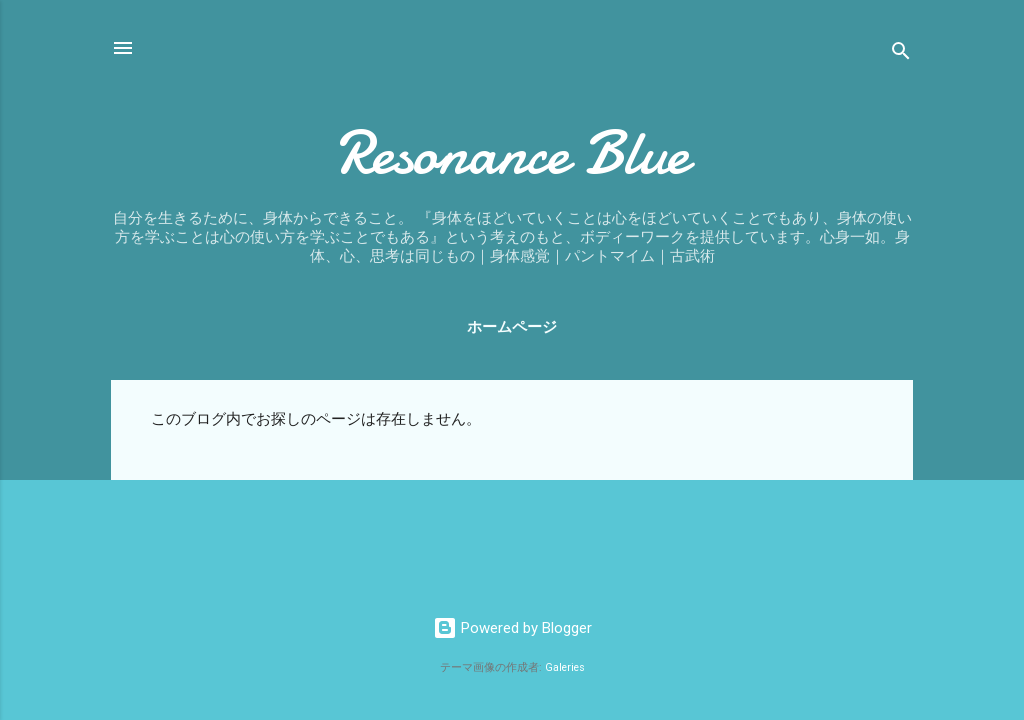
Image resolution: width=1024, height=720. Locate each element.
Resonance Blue (512, 153)
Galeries (565, 667)
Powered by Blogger (512, 628)
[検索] (901, 54)
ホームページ (512, 327)
